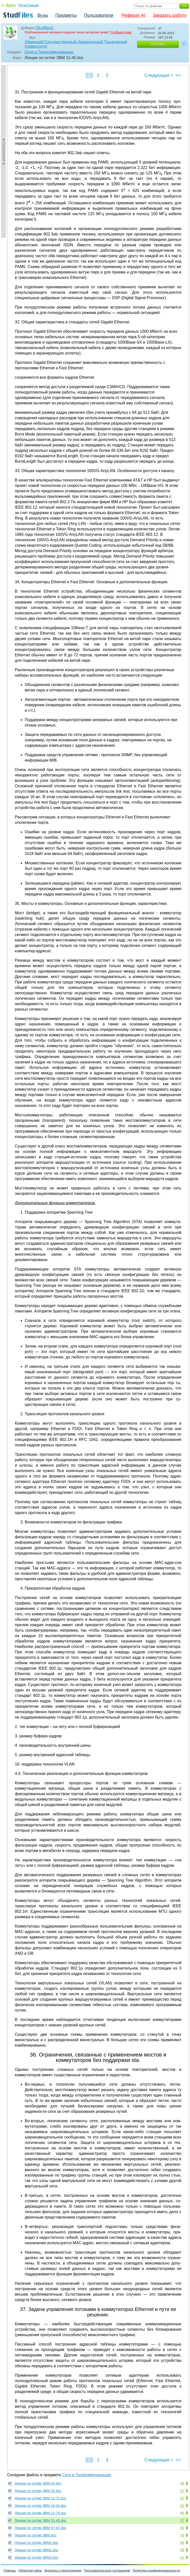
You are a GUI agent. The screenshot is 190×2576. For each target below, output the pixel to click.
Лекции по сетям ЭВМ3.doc (36, 2557)
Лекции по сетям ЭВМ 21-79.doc (40, 2513)
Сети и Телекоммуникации (49, 52)
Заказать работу (170, 15)
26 (182, 2483)
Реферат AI (133, 15)
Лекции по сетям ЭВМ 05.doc (38, 2491)
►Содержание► (4, 151)
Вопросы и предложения (63, 2570)
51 (182, 2506)
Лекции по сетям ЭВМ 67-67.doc (40, 2528)
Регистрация (29, 5)
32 (182, 2528)
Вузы (43, 15)
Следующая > (158, 75)
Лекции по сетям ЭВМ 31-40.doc (40, 2520)
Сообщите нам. (121, 32)
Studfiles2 (44, 28)
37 (182, 2520)
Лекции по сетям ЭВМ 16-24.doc (40, 2506)
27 (182, 2491)
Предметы (66, 15)
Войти (11, 5)
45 (182, 2513)
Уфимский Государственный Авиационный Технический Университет (75, 44)
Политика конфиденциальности (156, 2570)
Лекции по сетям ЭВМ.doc (35, 2535)
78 (182, 2535)
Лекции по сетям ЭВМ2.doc (36, 2550)
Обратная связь (30, 2570)
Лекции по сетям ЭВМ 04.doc (38, 2483)
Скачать (157, 44)
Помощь (9, 2570)
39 (182, 2550)
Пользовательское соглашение (107, 2570)
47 (182, 2498)
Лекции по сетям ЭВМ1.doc (36, 2543)
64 (182, 2543)
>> (178, 75)
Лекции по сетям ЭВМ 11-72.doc (40, 2498)
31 (182, 2557)
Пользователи (98, 15)
